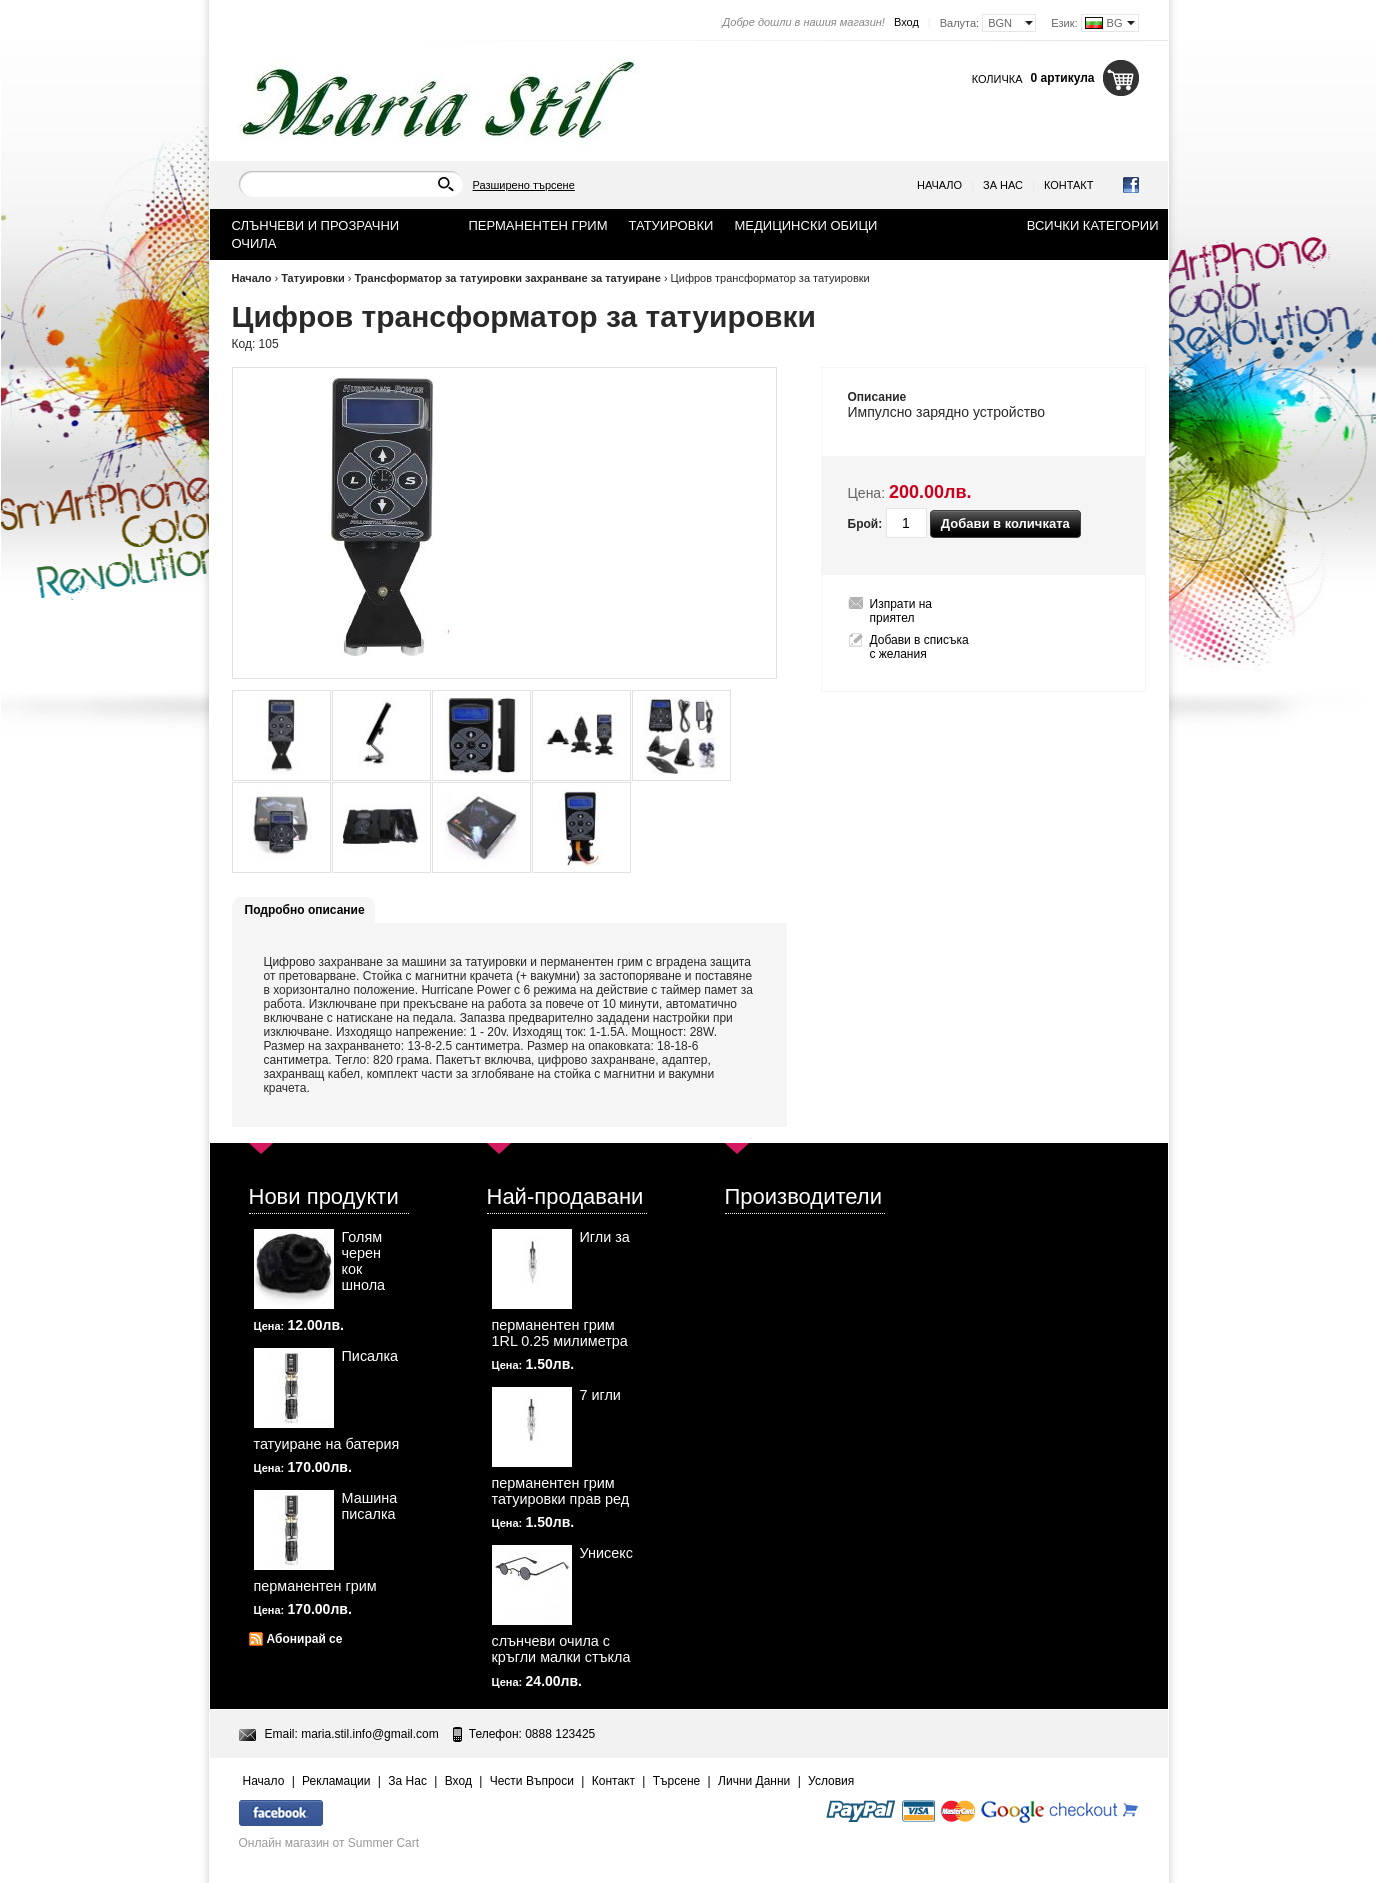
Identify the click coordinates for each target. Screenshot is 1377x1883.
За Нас (1003, 185)
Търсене (676, 1781)
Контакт (1069, 185)
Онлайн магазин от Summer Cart (329, 1843)
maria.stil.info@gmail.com (370, 1734)
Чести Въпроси (532, 1781)
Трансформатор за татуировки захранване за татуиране (508, 278)
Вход (906, 22)
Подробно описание (305, 910)
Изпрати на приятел (901, 611)
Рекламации (336, 1781)
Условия (831, 1781)
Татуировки (313, 278)
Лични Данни (754, 1781)
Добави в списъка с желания (919, 647)
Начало (939, 185)
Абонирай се (305, 1639)
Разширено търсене (524, 185)
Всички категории (1093, 225)
